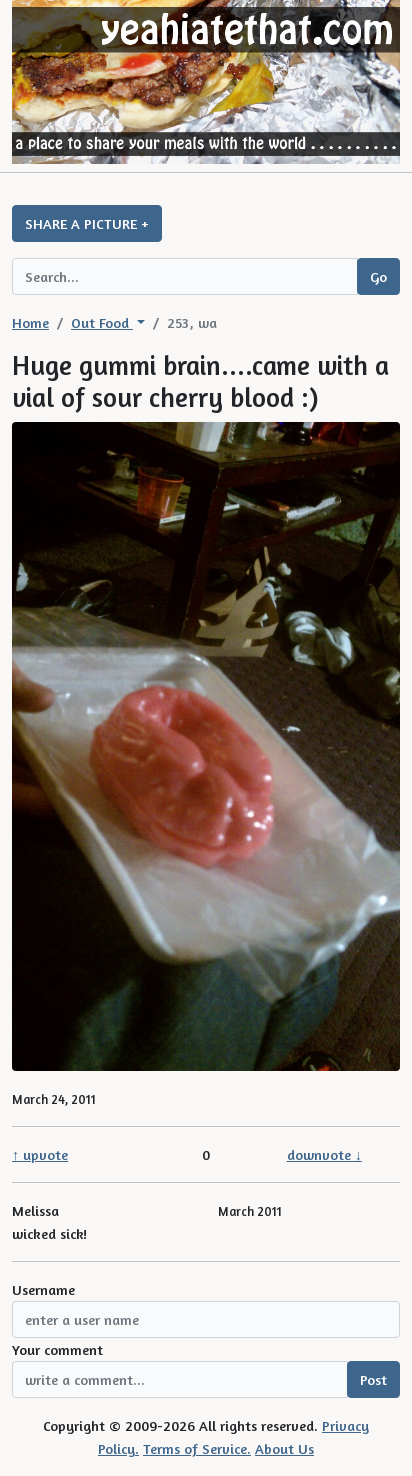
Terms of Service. (197, 1448)
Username (43, 1289)
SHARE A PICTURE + (87, 223)
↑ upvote (40, 1154)
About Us (284, 1448)
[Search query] (185, 276)
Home (30, 322)
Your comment (57, 1349)
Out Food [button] (102, 322)
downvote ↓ (324, 1154)
